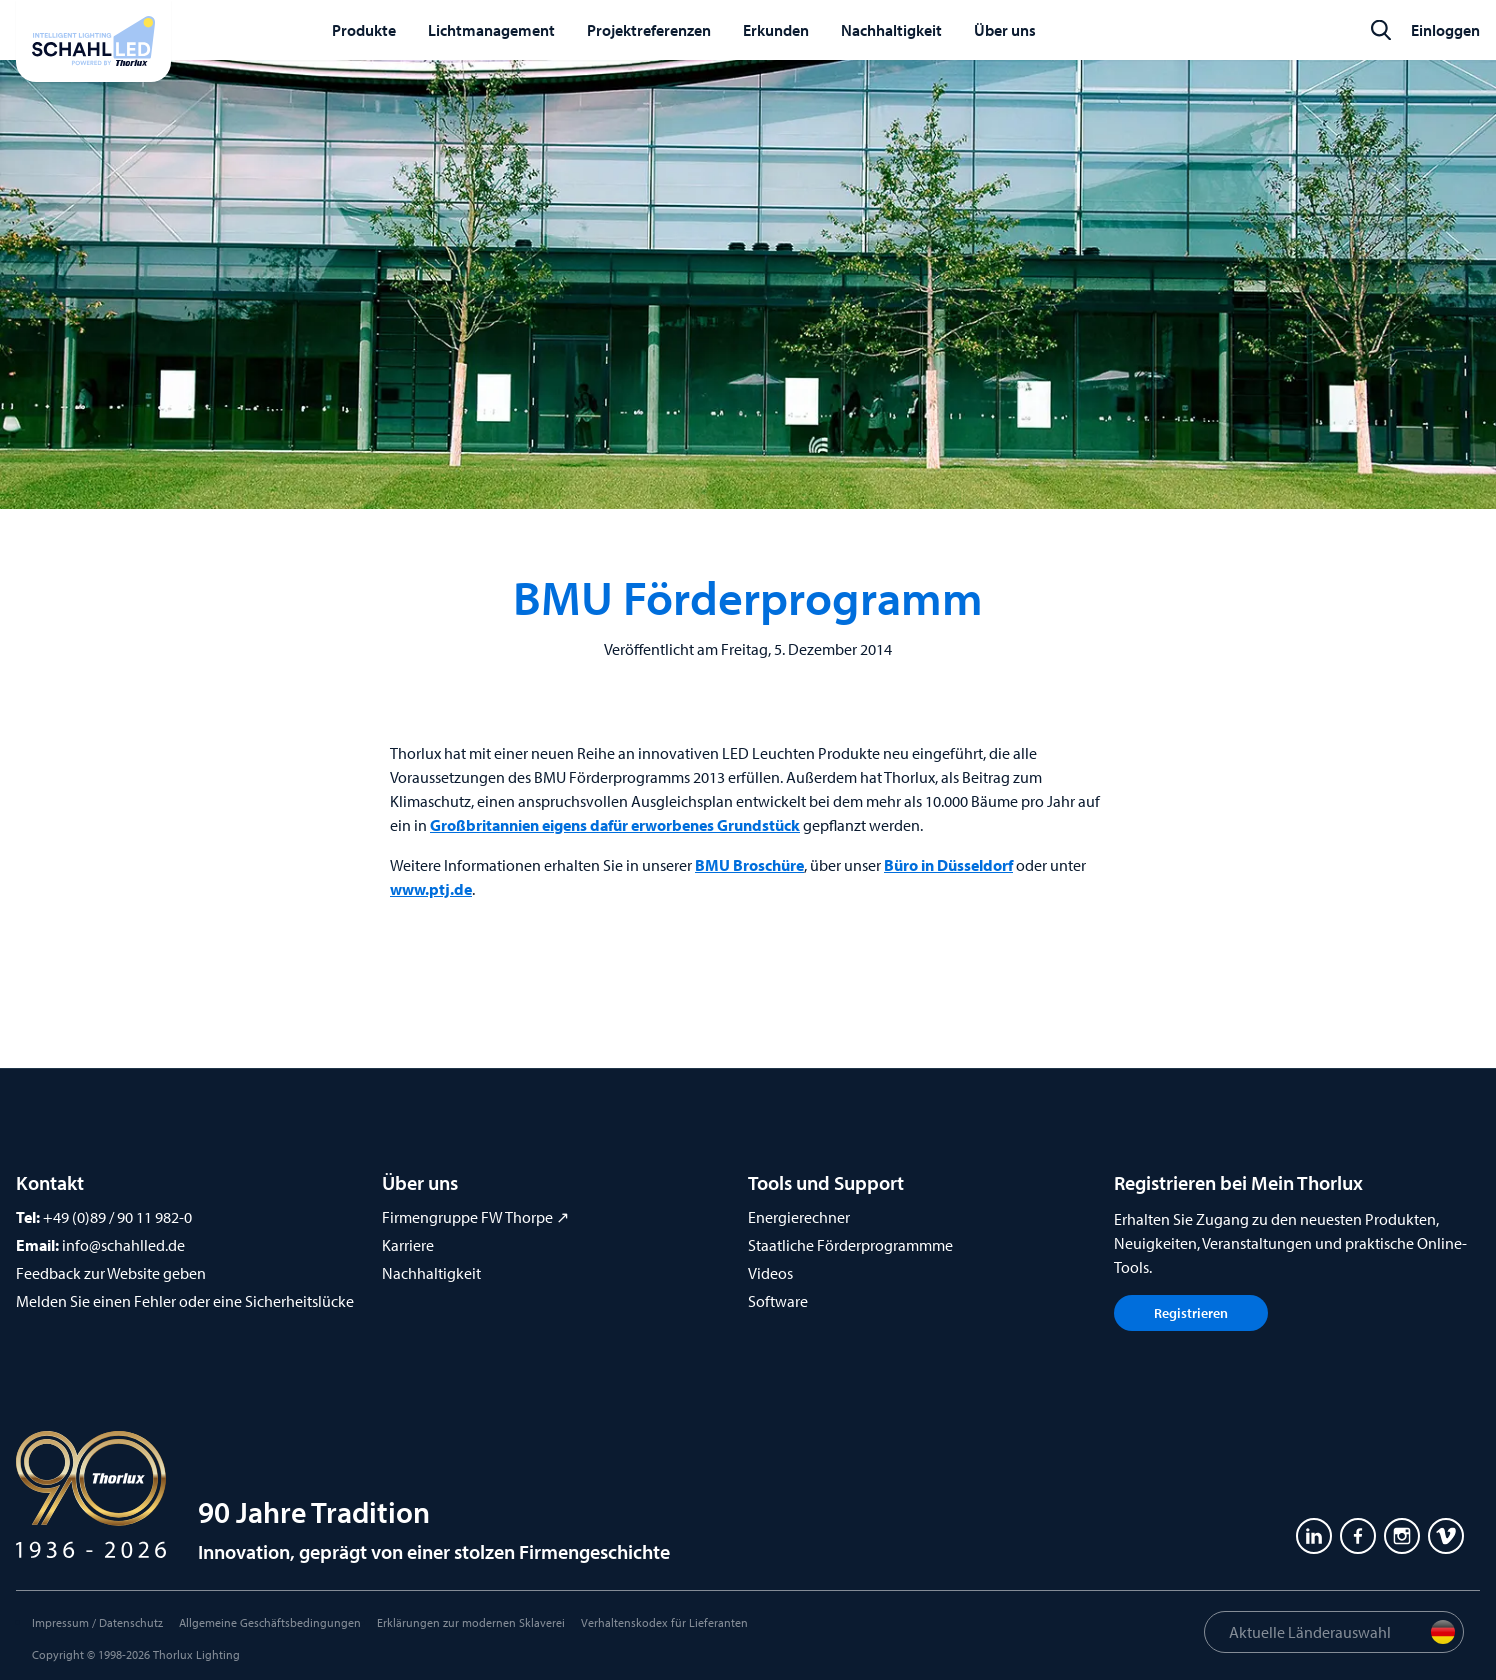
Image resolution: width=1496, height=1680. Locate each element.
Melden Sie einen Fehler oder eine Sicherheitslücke (185, 1301)
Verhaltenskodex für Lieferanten (664, 1622)
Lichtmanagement (491, 30)
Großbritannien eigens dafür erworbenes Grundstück (615, 825)
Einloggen (1445, 30)
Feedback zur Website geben (111, 1273)
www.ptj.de (431, 889)
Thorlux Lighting (196, 1654)
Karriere (408, 1245)
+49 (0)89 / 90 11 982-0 (117, 1217)
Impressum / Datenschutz (97, 1622)
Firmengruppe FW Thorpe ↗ (475, 1217)
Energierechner (799, 1217)
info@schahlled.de (123, 1245)
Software (778, 1301)
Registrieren (1191, 1313)
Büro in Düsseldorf (948, 865)
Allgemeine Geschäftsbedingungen (270, 1622)
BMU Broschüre (749, 865)
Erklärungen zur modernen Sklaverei (471, 1622)
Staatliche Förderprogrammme (850, 1245)
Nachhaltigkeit (431, 1273)
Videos (770, 1273)
